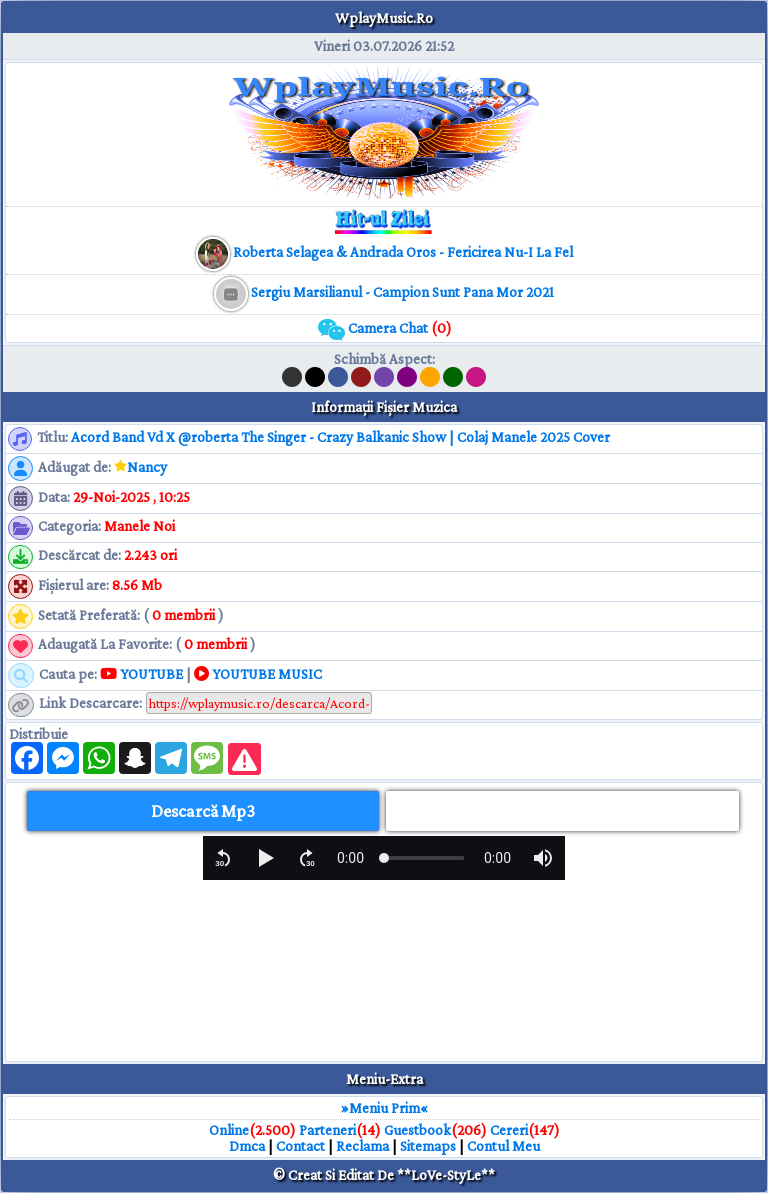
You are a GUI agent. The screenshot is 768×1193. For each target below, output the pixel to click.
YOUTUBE (141, 674)
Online (229, 1130)
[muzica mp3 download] (401, 252)
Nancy (147, 467)
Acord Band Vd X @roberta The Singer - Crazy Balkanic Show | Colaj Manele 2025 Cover (340, 437)
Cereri (509, 1130)
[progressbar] (350, 858)
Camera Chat (384, 328)
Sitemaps (428, 1146)
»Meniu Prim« (384, 1108)
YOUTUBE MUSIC (258, 674)
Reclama (362, 1146)
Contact (300, 1146)
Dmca (247, 1146)
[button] (223, 858)
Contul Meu (503, 1146)
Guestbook (417, 1130)
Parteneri (327, 1130)
